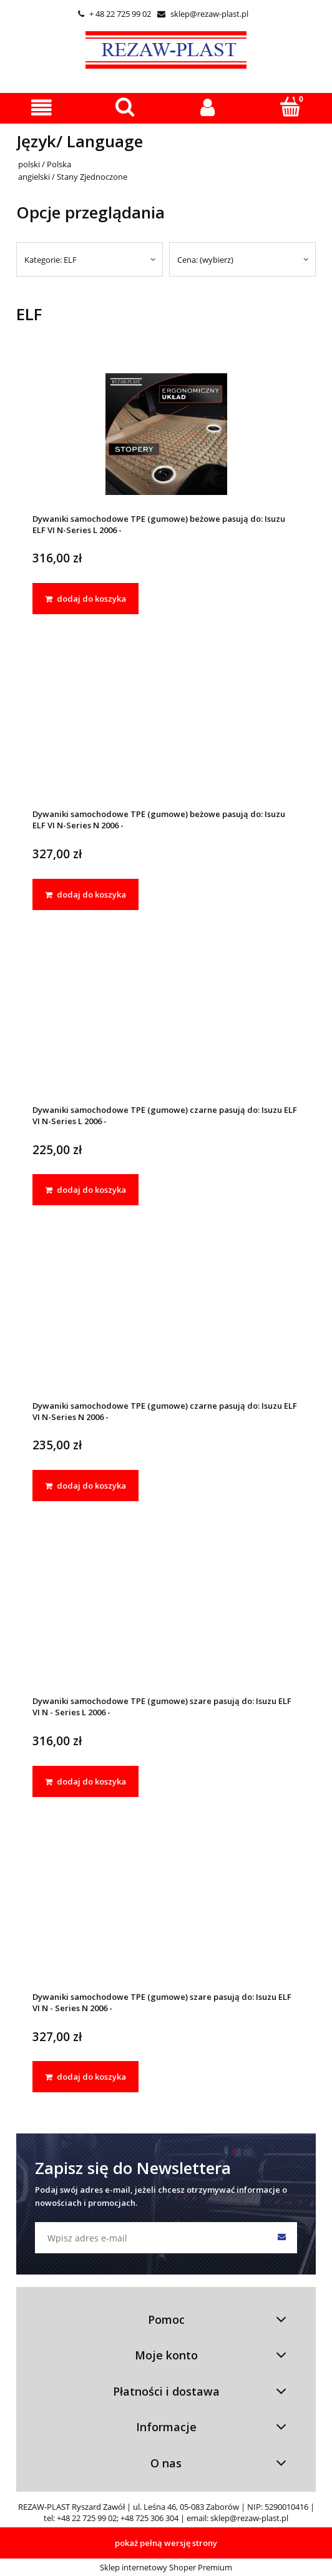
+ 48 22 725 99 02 (114, 13)
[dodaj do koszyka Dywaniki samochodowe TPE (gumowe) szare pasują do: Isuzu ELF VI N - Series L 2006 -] (85, 1781)
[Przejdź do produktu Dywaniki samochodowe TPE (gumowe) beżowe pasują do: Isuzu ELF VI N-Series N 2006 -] (166, 730)
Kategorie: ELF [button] (50, 259)
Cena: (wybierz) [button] (205, 259)
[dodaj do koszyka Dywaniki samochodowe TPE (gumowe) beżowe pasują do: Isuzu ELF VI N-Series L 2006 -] (85, 598)
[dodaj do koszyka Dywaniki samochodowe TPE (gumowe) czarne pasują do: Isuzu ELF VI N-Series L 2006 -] (85, 1189)
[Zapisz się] (281, 2237)
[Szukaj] (124, 106)
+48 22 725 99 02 (87, 2518)
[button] (41, 107)
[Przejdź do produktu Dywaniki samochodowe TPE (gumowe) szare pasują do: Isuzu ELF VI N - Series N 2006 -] (166, 1913)
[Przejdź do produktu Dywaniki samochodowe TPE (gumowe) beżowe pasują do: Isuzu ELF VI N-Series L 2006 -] (166, 434)
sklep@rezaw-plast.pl (202, 13)
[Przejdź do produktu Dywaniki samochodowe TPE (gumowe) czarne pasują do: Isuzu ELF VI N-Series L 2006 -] (166, 1025)
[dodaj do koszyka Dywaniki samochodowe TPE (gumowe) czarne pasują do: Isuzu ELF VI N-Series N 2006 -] (85, 1485)
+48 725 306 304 (149, 2518)
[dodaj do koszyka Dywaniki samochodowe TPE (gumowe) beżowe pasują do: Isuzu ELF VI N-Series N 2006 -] (85, 894)
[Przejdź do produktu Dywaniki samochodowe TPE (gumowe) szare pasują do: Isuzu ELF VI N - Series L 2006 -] (166, 1617)
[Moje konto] (207, 107)
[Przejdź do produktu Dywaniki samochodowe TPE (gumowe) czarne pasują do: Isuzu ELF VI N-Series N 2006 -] (166, 1321)
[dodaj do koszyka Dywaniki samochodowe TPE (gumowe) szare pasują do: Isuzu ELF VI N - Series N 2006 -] (85, 2076)
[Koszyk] (290, 106)
